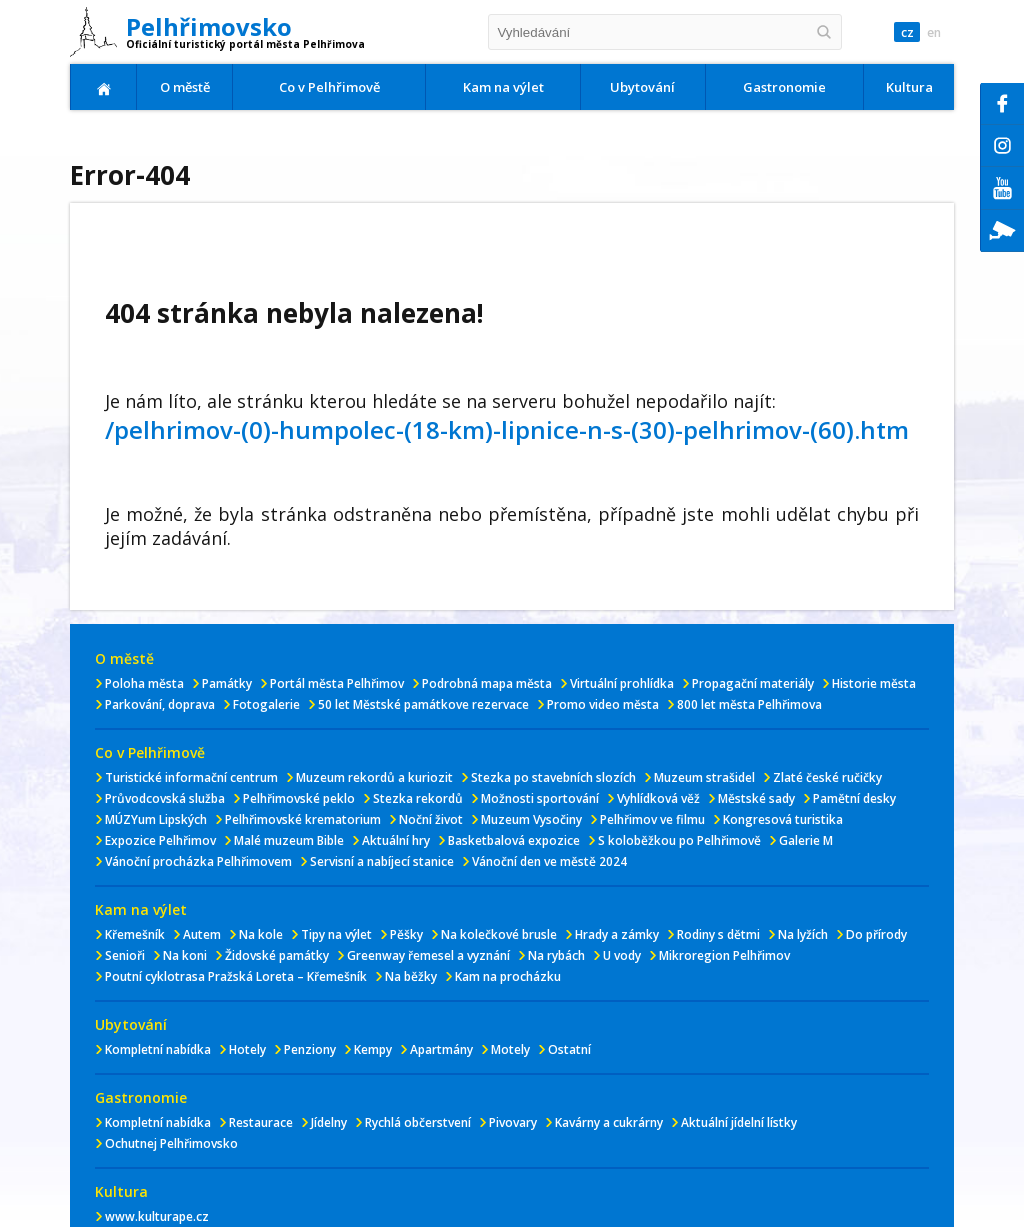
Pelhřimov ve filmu (652, 819)
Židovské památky (277, 955)
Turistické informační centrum (191, 777)
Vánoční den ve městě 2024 (549, 861)
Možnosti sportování (540, 798)
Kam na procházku (508, 976)
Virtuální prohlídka (622, 683)
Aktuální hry (396, 840)
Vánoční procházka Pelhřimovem (198, 861)
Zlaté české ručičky (827, 777)
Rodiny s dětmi (718, 934)
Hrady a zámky (617, 934)
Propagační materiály (753, 683)
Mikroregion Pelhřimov (724, 955)
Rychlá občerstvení (418, 1122)
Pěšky (406, 934)
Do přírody (876, 934)
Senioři (125, 955)
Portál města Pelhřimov (337, 683)
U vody (622, 955)
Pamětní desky (854, 798)
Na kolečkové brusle (499, 934)
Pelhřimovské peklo (299, 798)
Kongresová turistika (783, 819)
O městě (185, 87)
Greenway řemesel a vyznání (428, 955)
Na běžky (411, 976)
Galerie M (806, 840)
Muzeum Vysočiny (531, 819)
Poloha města (144, 683)
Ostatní (569, 1049)
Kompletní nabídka (158, 1049)
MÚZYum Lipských (156, 819)
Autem (202, 934)
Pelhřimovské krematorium (303, 819)
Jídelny (329, 1122)
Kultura (909, 87)
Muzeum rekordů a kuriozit (374, 777)
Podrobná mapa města (487, 683)
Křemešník (135, 934)
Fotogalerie (266, 704)
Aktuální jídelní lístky (739, 1122)
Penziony (310, 1049)
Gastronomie (784, 87)
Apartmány (441, 1049)
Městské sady (756, 798)
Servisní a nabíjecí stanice (382, 861)
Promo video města (603, 704)
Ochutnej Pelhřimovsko (171, 1143)
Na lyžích (803, 934)
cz (905, 32)
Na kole (261, 934)
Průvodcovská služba (165, 798)
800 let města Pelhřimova (749, 704)
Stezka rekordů (418, 798)
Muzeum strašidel (704, 777)
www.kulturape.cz (157, 1216)
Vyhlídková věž (658, 798)
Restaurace (261, 1122)
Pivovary (513, 1122)
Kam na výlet (503, 87)
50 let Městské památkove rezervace (423, 704)
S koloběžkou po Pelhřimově (679, 840)
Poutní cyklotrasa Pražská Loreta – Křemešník (236, 976)
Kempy (373, 1049)
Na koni (185, 955)
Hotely (247, 1049)
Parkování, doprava (160, 704)
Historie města (874, 683)
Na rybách (556, 955)
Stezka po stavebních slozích (553, 777)
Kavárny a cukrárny (609, 1122)
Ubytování (642, 87)
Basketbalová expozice (514, 840)
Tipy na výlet (336, 934)
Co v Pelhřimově (329, 87)
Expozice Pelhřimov (160, 840)
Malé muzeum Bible (289, 840)
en (933, 32)
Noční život (431, 819)
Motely (510, 1049)
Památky (227, 683)
